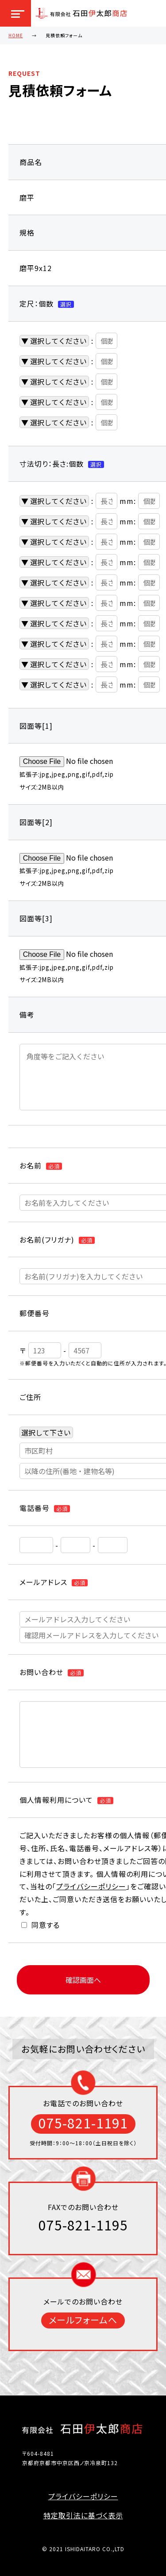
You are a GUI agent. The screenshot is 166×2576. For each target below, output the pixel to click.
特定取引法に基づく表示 (83, 2515)
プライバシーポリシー (91, 1886)
